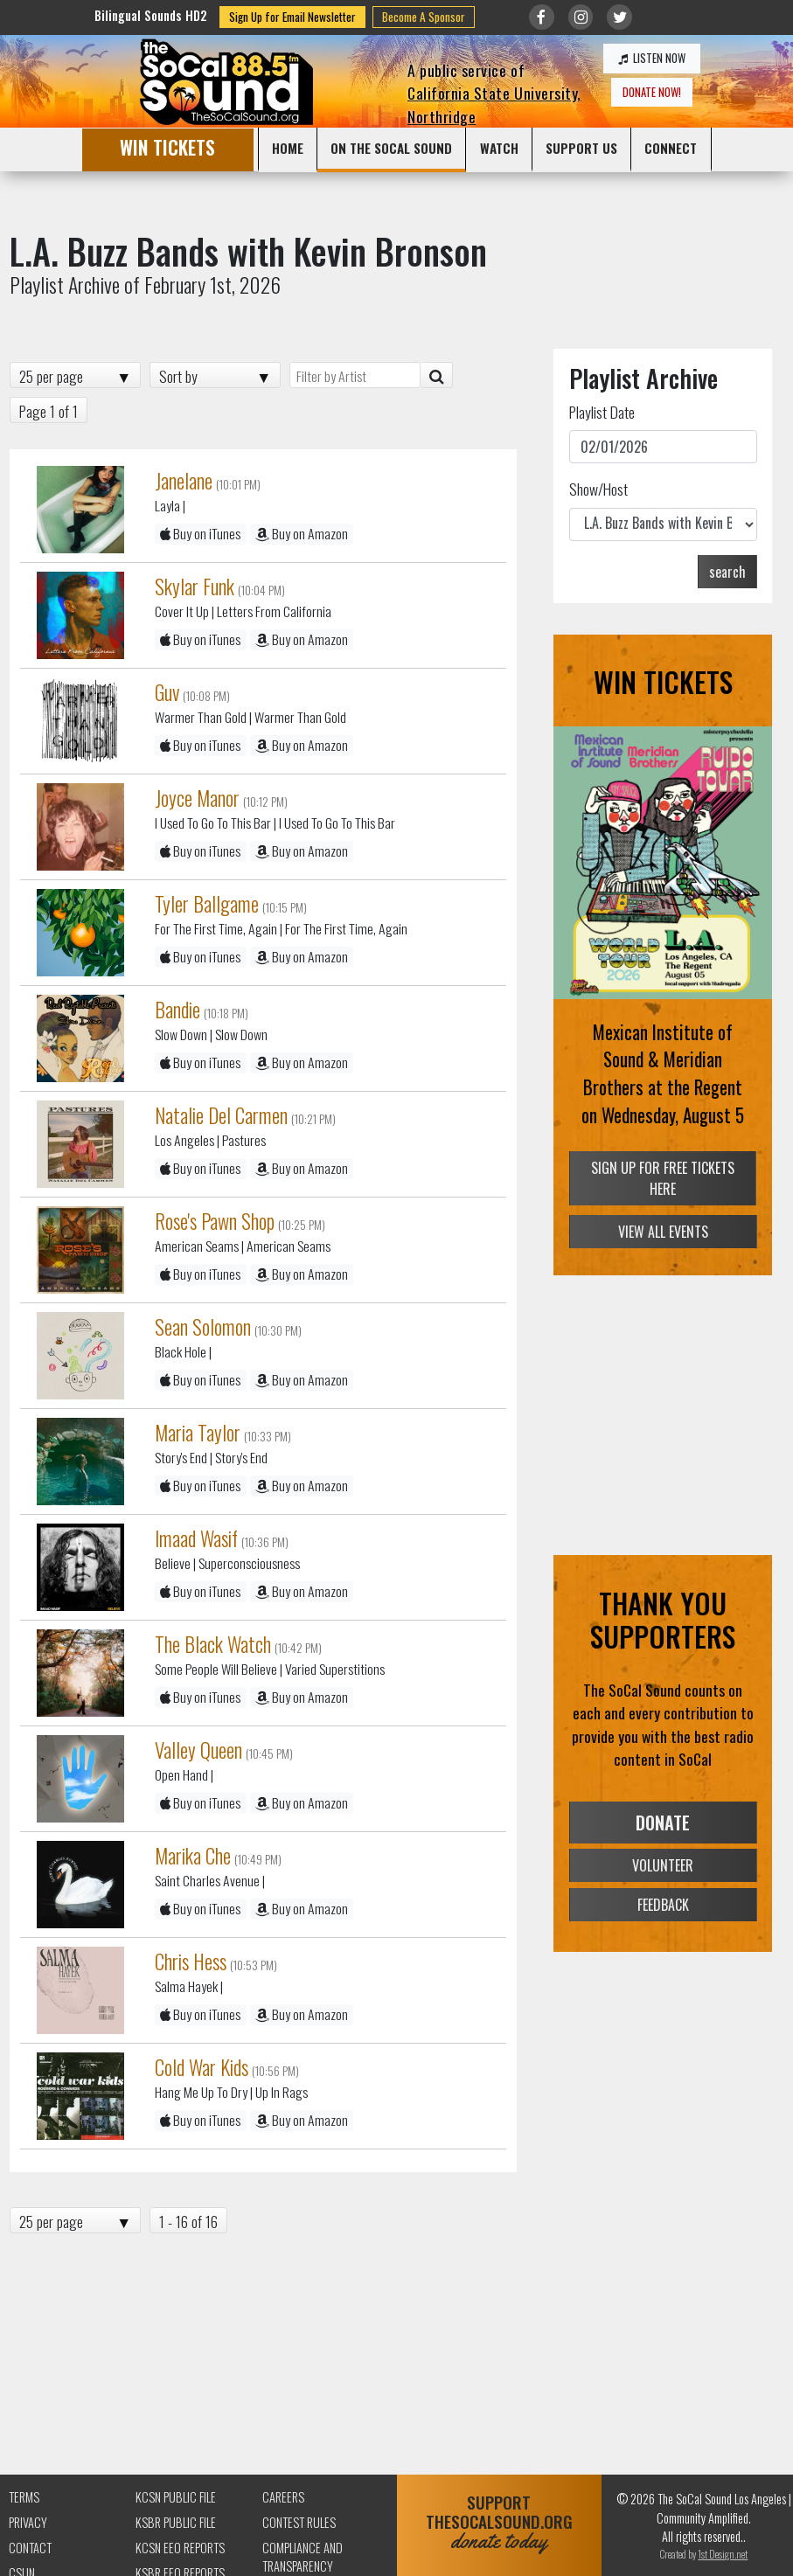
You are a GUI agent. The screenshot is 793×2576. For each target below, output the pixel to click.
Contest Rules (299, 2522)
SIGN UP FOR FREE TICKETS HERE (662, 1179)
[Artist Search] (437, 375)
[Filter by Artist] (355, 375)
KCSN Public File (176, 2497)
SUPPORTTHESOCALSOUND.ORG (499, 2522)
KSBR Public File (176, 2522)
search (727, 571)
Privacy (28, 2522)
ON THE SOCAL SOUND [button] (391, 147)
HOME (287, 147)
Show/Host (598, 488)
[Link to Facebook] (541, 17)
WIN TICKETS (167, 147)
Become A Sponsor (423, 16)
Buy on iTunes (200, 534)
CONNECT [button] (670, 147)
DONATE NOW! (652, 92)
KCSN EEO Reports (180, 2547)
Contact (30, 2547)
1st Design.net (723, 2553)
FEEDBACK (663, 1904)
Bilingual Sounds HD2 (150, 15)
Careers (283, 2497)
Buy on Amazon (301, 534)
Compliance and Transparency (302, 2557)
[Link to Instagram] (581, 17)
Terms (24, 2497)
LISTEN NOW (651, 58)
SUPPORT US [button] (581, 147)
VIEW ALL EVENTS (663, 1231)
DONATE (663, 1822)
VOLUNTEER (662, 1865)
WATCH (499, 147)
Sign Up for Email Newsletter (292, 16)
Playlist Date (602, 411)
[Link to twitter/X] (619, 17)
